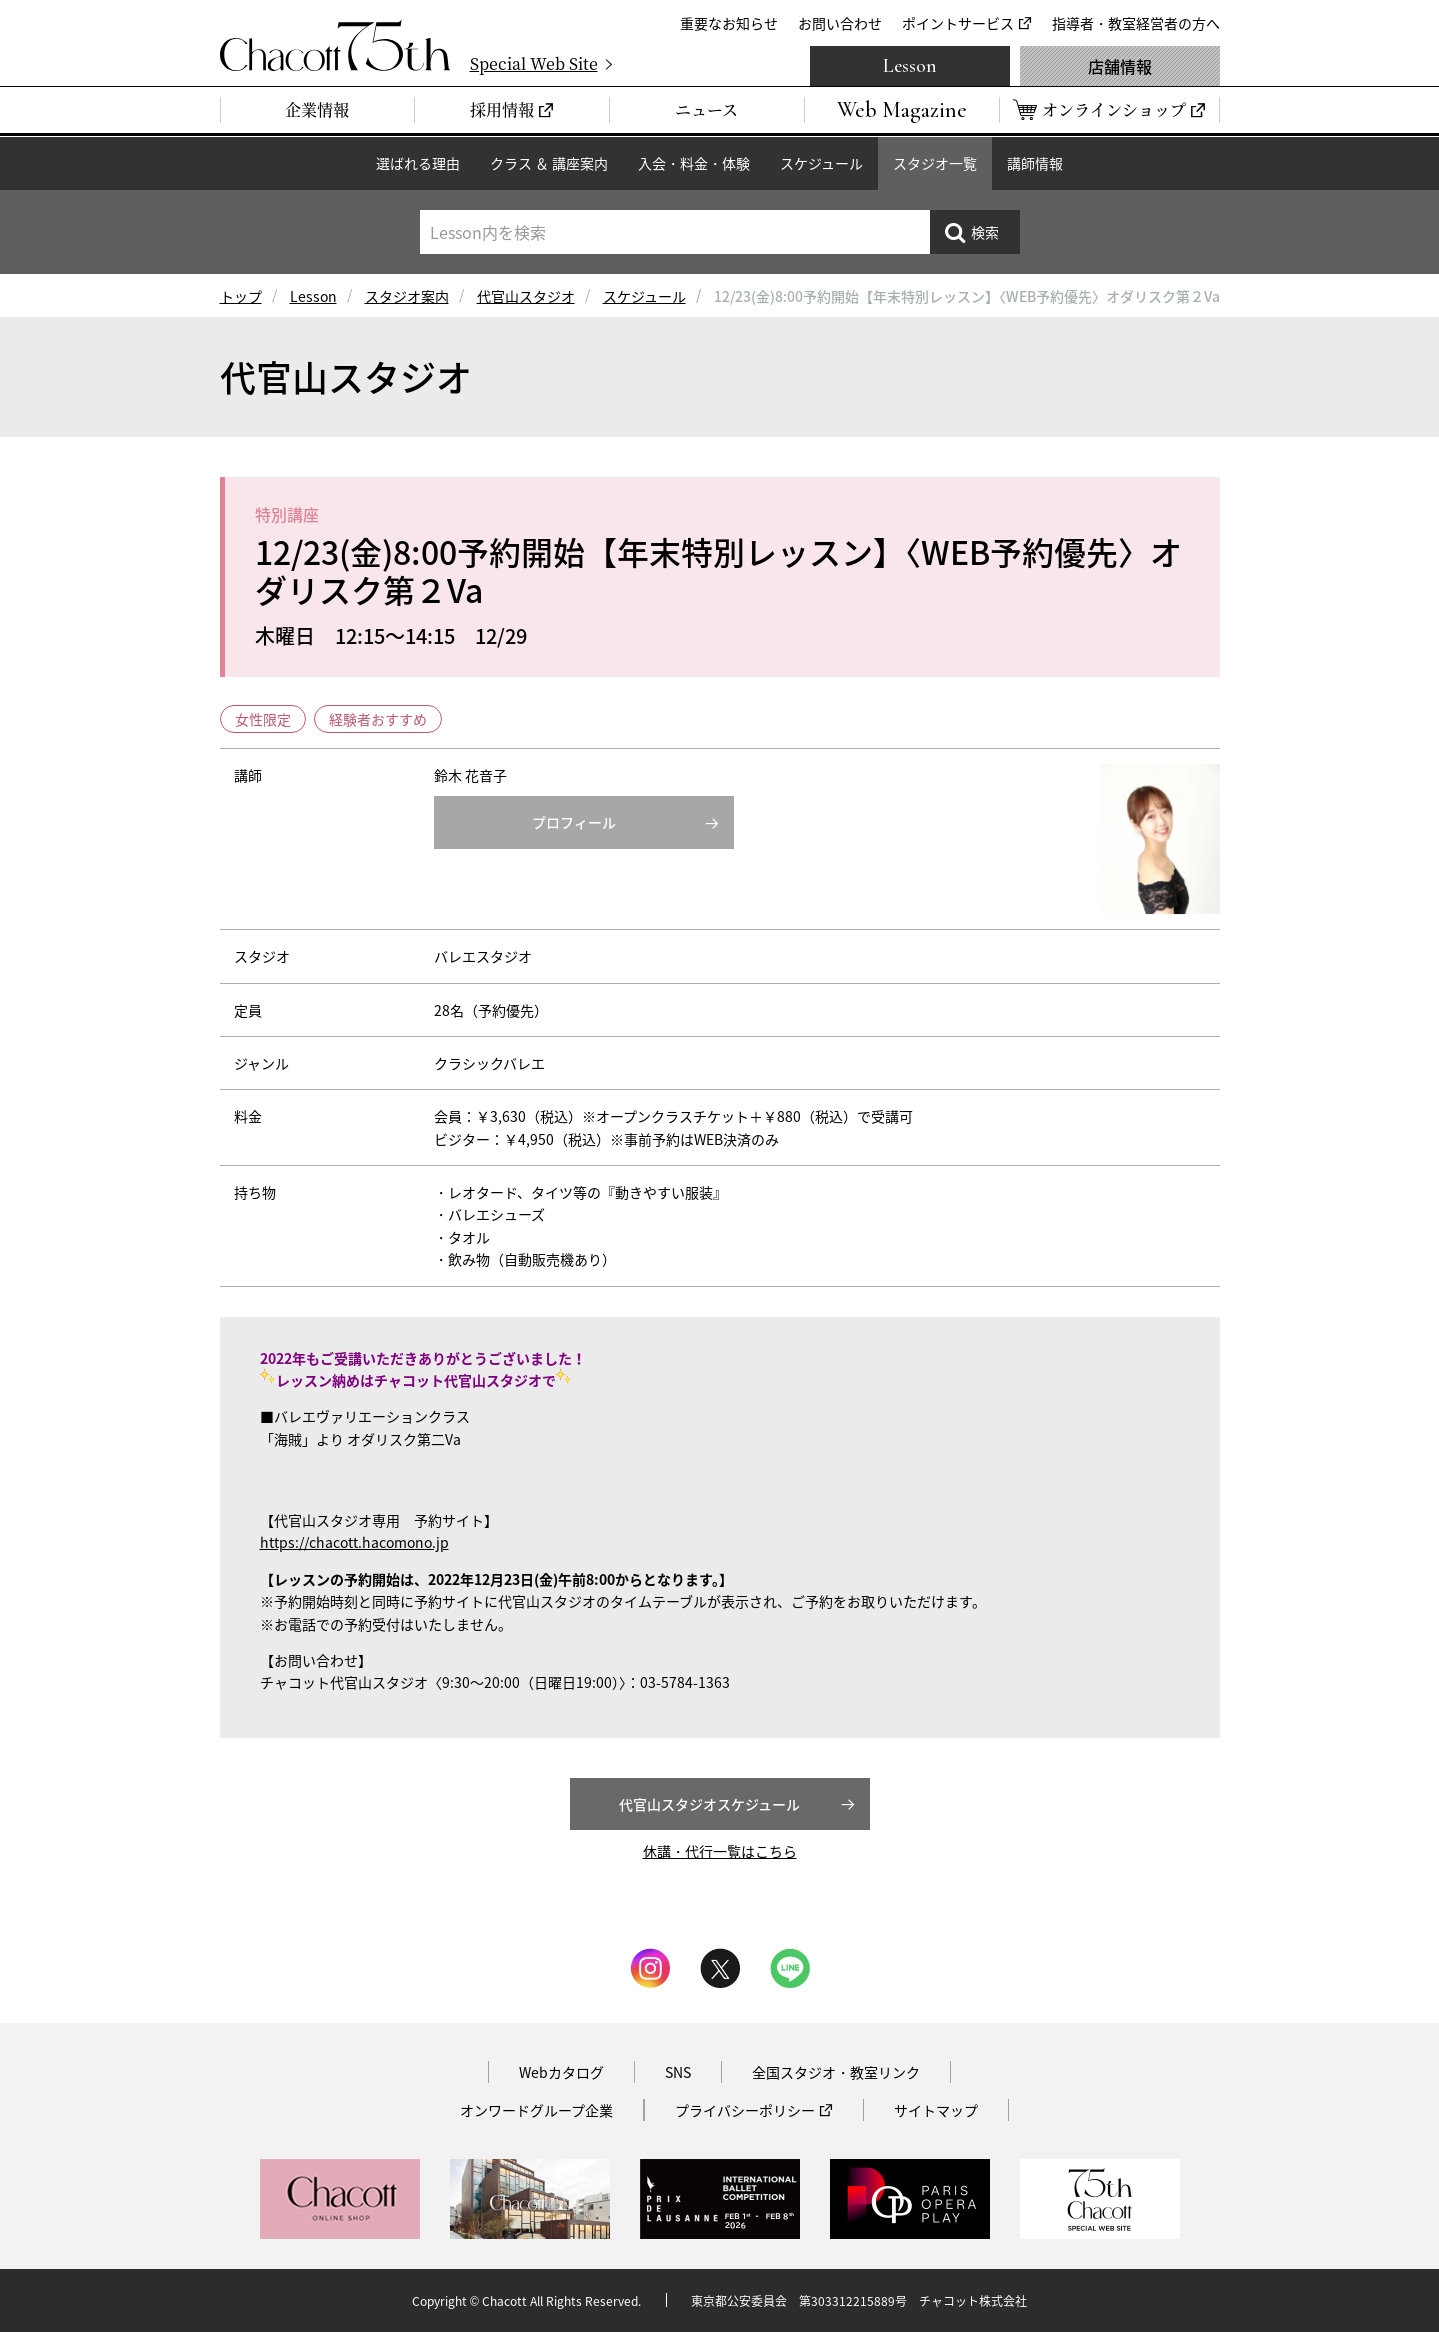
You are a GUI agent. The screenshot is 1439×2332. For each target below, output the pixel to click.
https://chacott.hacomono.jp (354, 1542)
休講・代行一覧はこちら (720, 1851)
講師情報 (1035, 163)
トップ (241, 296)
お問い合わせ (840, 23)
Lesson (910, 66)
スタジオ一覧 (935, 163)
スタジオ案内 (407, 296)
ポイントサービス (958, 23)
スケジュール (821, 163)
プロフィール (574, 822)
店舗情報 (1120, 66)
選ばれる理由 (418, 163)
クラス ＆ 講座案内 (549, 163)
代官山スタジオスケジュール (709, 1804)
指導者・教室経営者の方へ (1136, 23)
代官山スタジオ (526, 296)
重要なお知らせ (729, 23)
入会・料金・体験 (694, 163)
